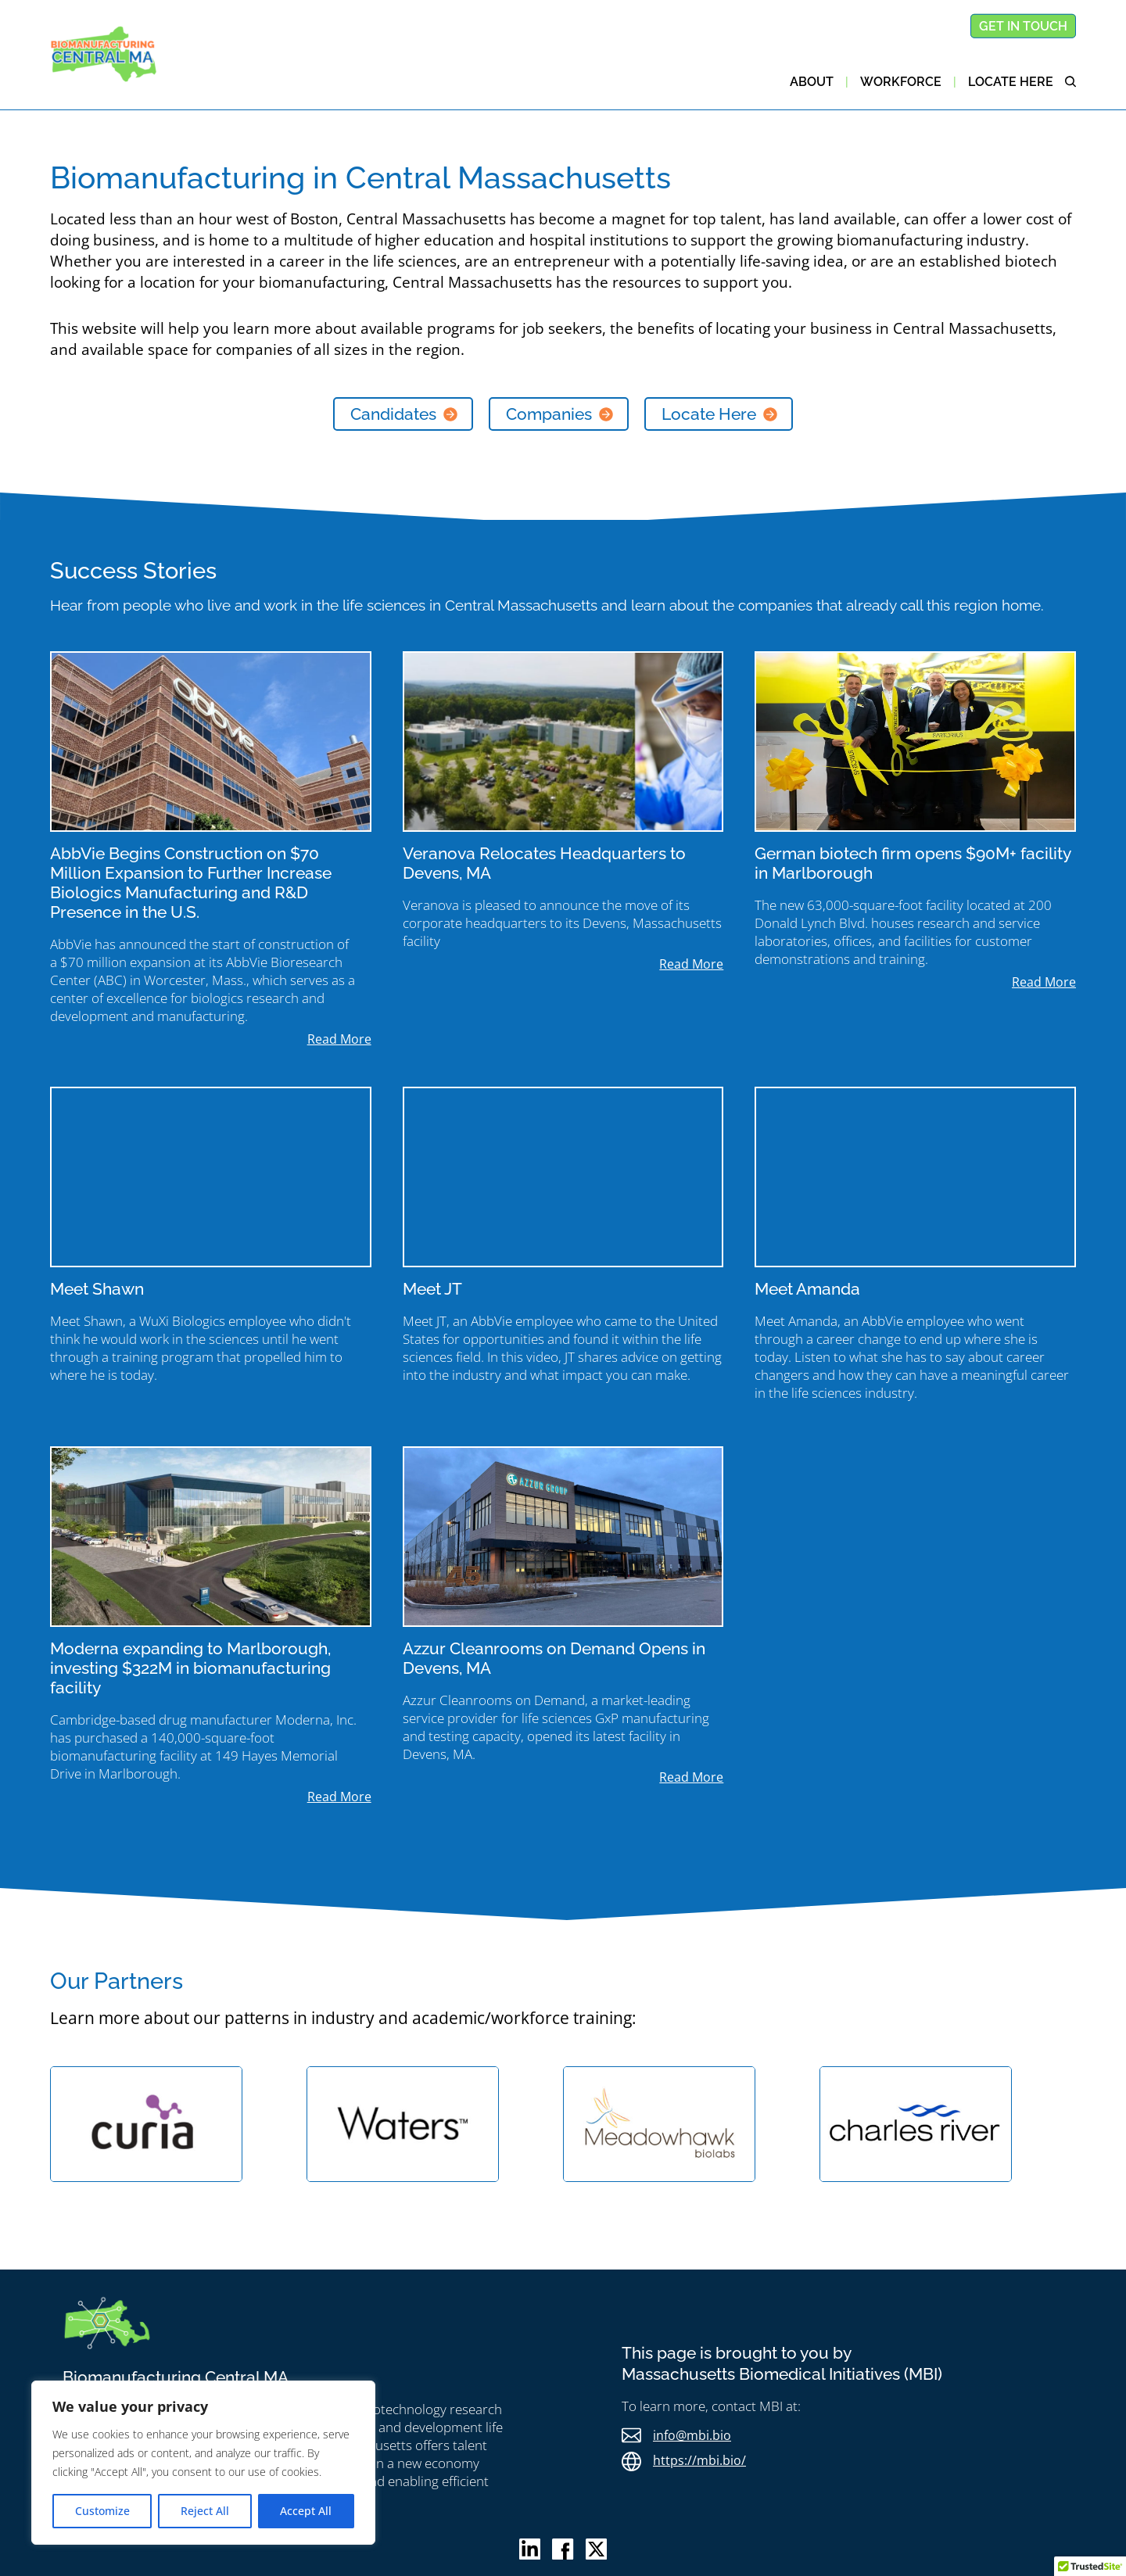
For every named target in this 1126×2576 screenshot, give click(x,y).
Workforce (900, 81)
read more (339, 1039)
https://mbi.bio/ (699, 2460)
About (812, 81)
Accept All (306, 2510)
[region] (203, 2463)
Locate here (1010, 81)
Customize (102, 2510)
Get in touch (1023, 26)
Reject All (205, 2510)
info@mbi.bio (692, 2435)
